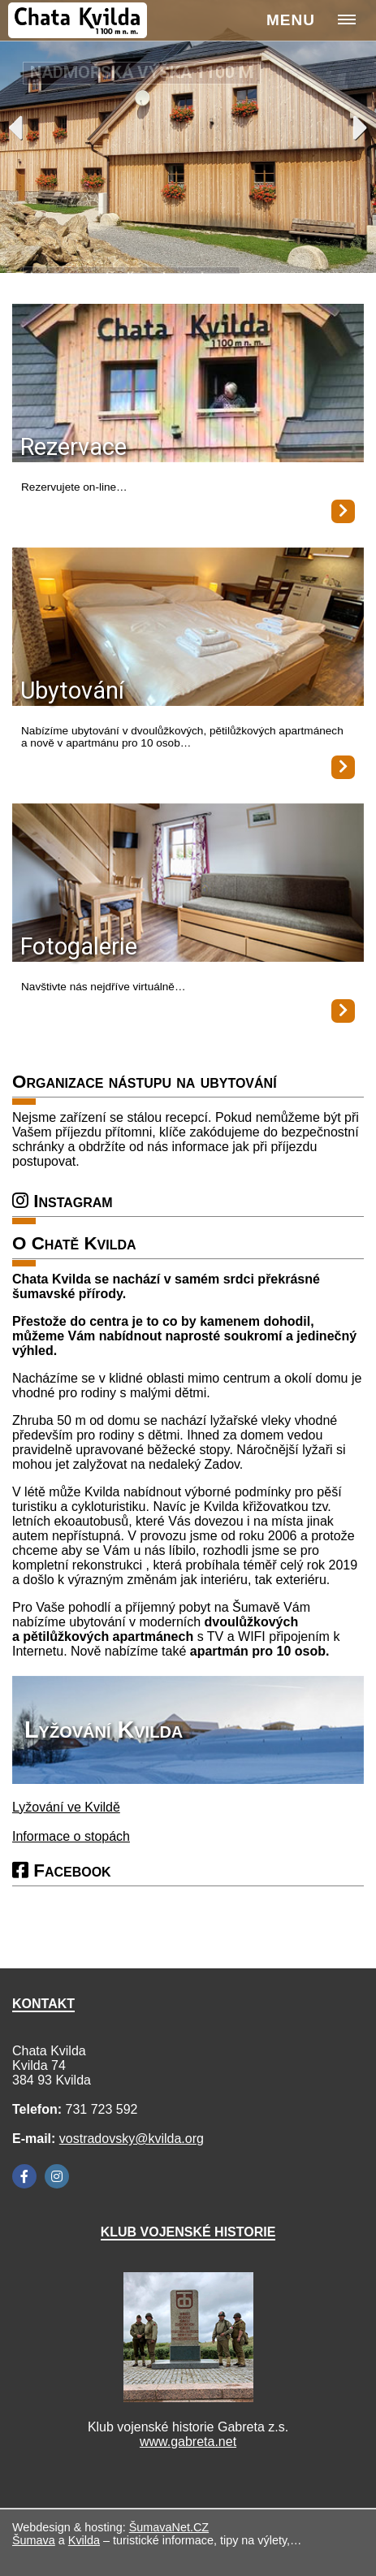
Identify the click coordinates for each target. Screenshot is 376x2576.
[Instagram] (57, 2176)
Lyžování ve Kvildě (66, 1807)
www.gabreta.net (188, 2441)
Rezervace (73, 447)
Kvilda (84, 2540)
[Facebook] (24, 2176)
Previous (15, 127)
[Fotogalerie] (188, 884)
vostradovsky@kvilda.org (131, 2138)
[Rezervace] (188, 384)
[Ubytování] (188, 628)
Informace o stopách (71, 1836)
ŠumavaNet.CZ (169, 2527)
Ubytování (72, 690)
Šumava (33, 2540)
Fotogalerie (78, 946)
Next (361, 127)
